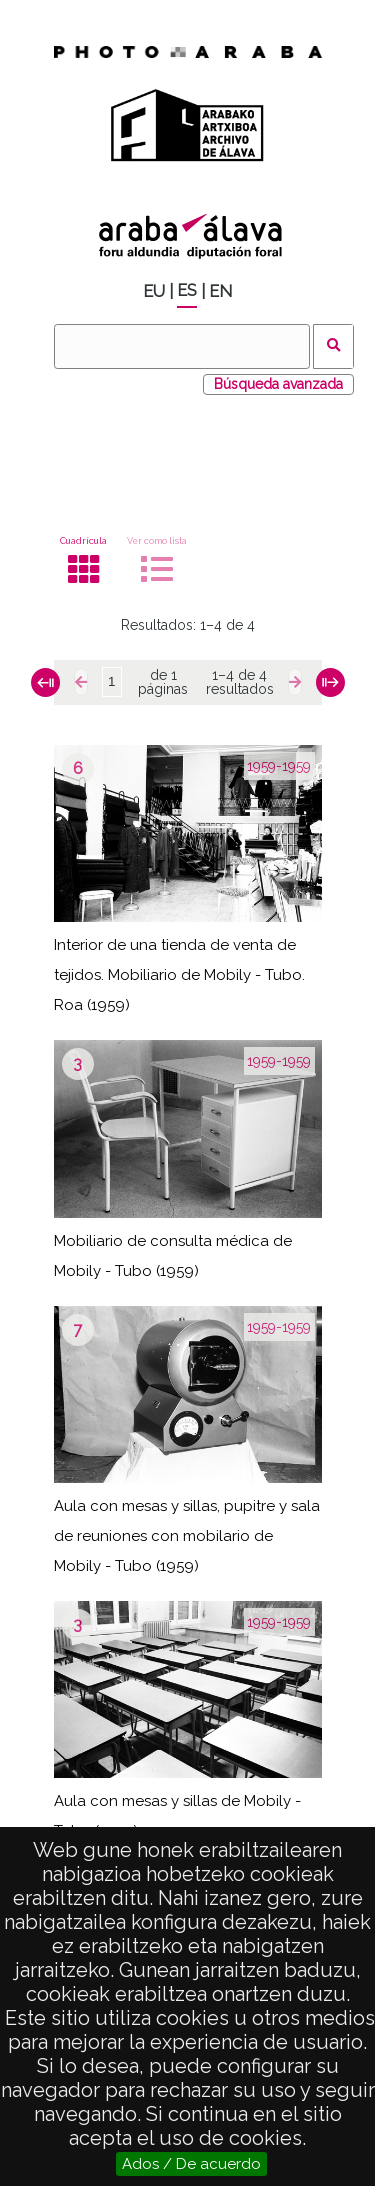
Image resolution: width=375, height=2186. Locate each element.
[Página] (112, 682)
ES (187, 290)
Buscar (333, 346)
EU (154, 291)
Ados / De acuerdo (191, 2164)
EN (220, 291)
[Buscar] (182, 346)
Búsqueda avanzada (278, 384)
